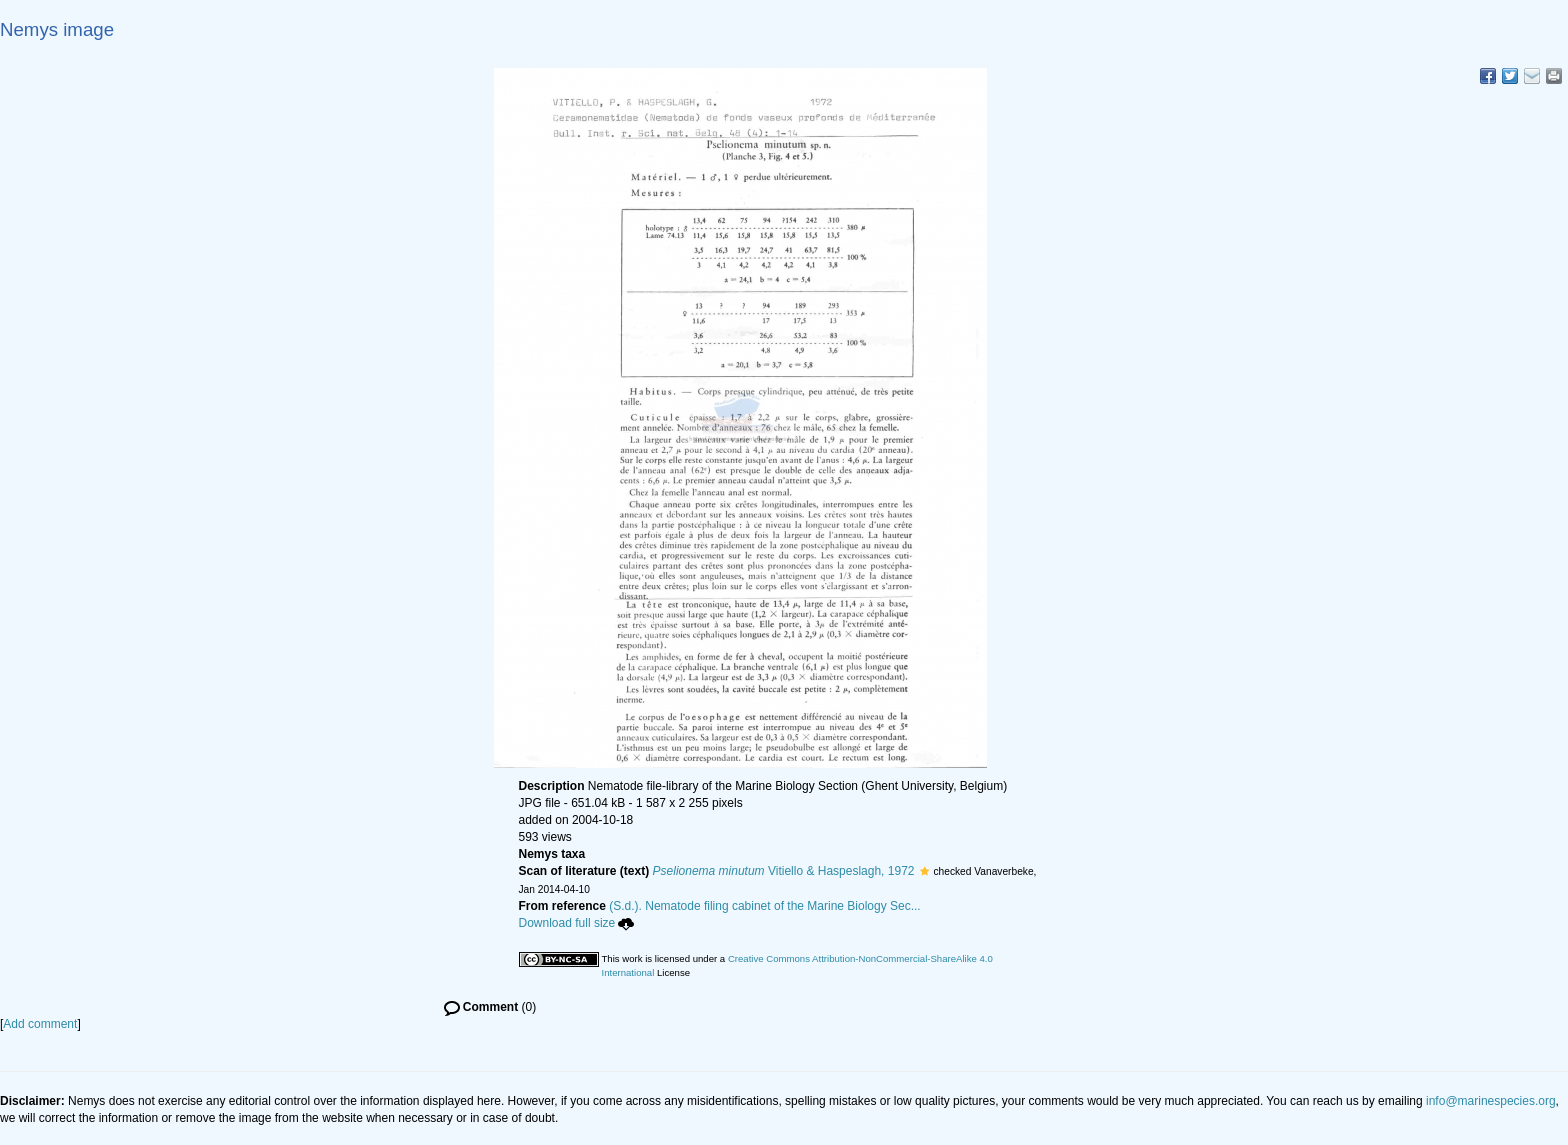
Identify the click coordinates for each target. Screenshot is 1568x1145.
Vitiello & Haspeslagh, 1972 (784, 871)
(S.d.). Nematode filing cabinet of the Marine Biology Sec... (765, 906)
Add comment (40, 1024)
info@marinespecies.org (1491, 1101)
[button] (924, 871)
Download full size (577, 923)
